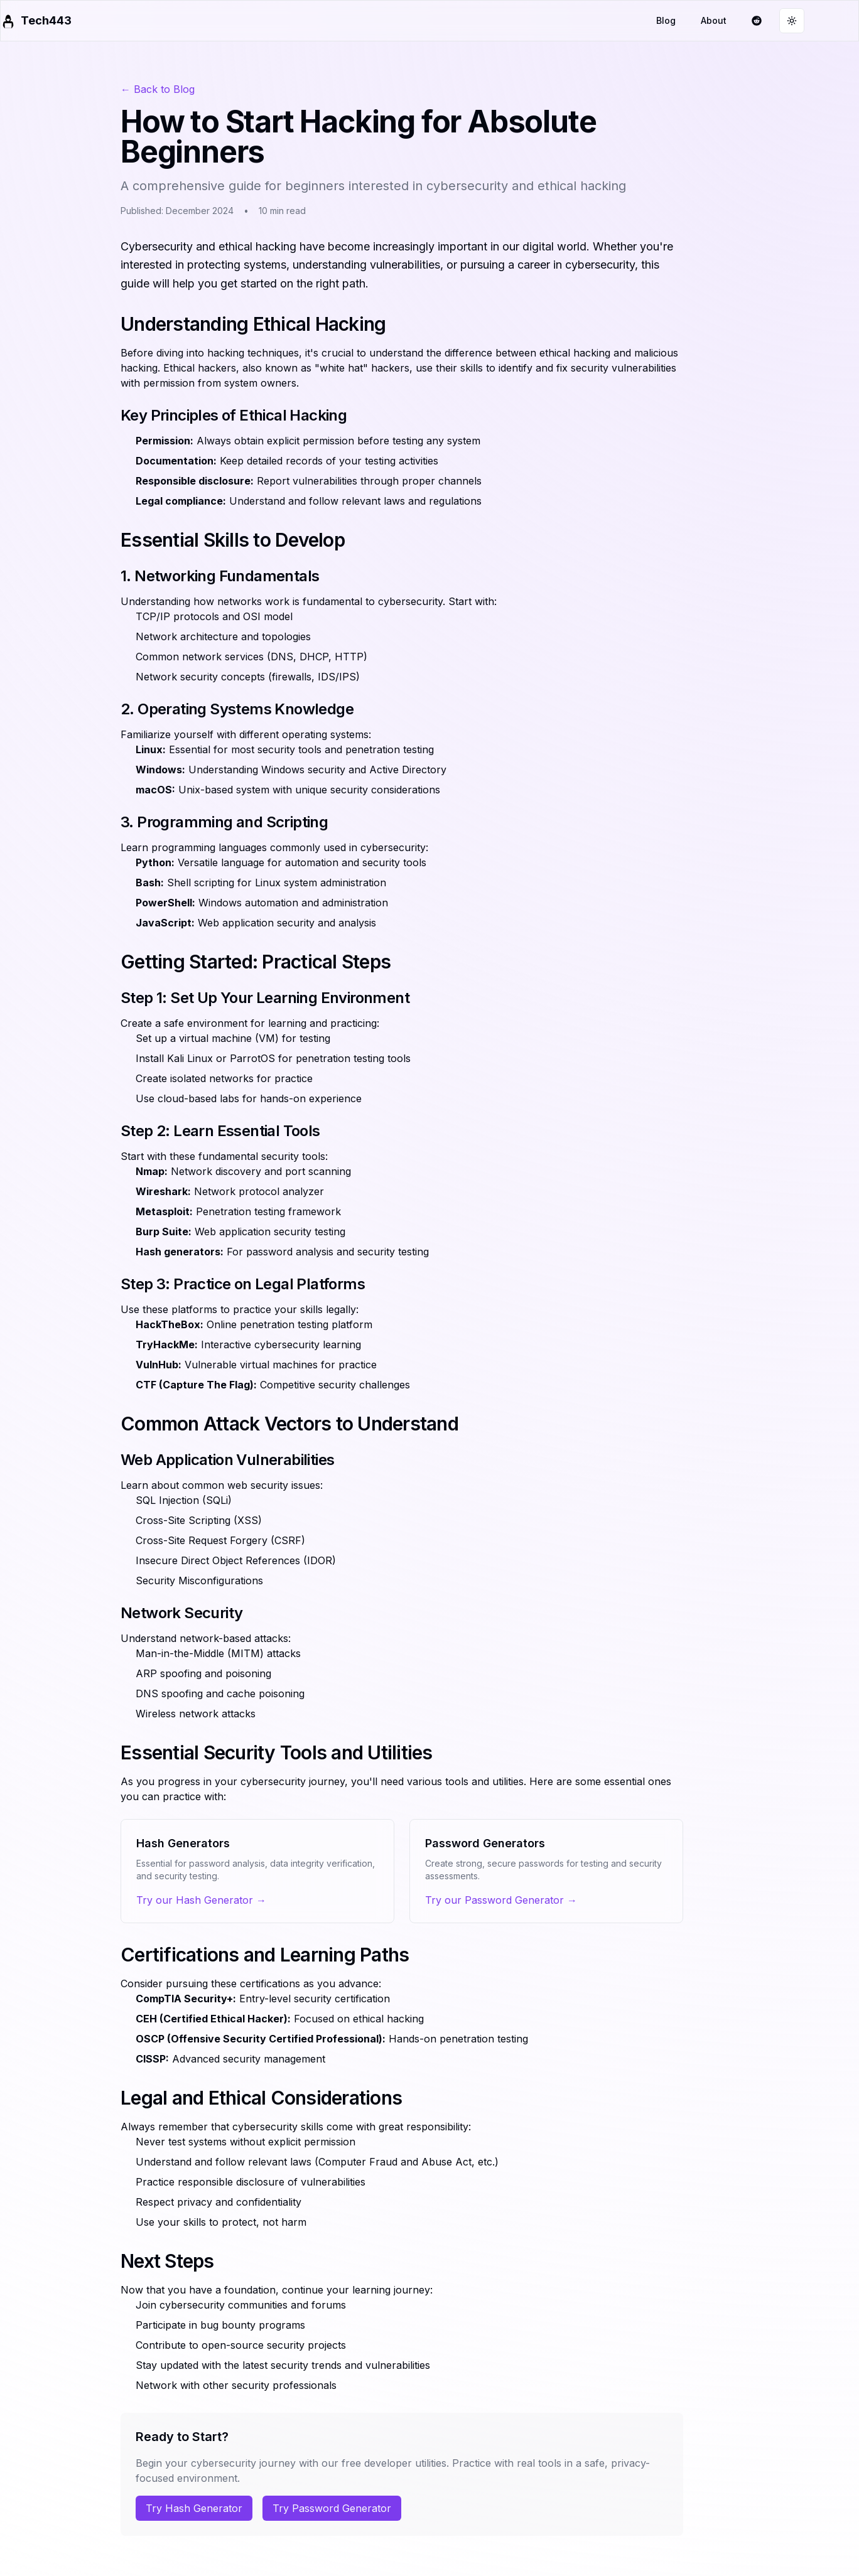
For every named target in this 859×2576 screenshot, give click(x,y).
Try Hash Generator (194, 2508)
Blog (666, 20)
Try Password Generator (332, 2508)
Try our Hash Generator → (201, 1900)
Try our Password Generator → (501, 1900)
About (714, 20)
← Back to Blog (158, 89)
